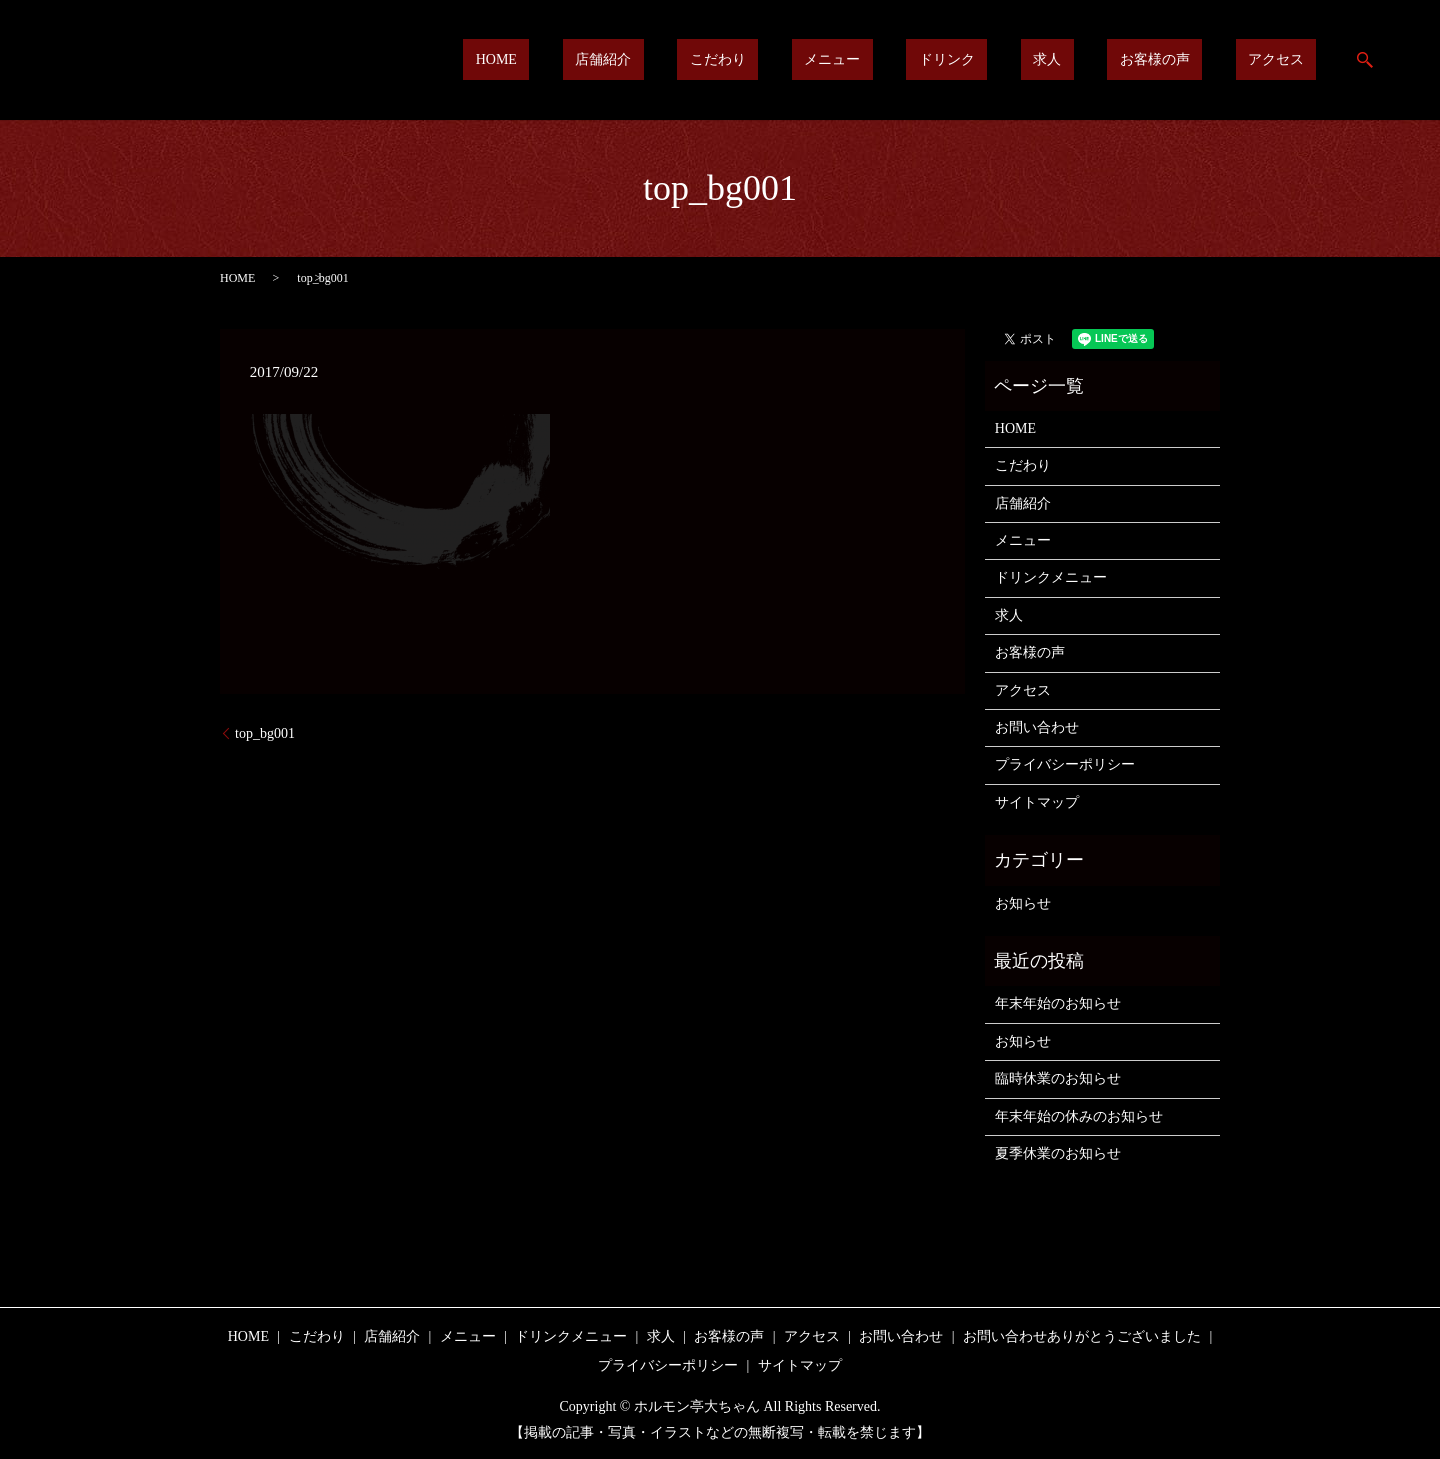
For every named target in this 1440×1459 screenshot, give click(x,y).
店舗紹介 (765, 60)
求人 (1109, 60)
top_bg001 (265, 733)
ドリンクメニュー (1051, 577)
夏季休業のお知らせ (1058, 1153)
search (1365, 60)
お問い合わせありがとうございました (1082, 1336)
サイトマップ (1037, 802)
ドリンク (1034, 60)
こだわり (854, 60)
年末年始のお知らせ (1058, 1003)
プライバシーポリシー (1065, 764)
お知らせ (1023, 903)
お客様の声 (1192, 60)
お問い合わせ (1037, 727)
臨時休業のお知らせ (1058, 1078)
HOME (682, 60)
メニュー (944, 60)
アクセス (1288, 60)
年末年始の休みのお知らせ (1079, 1116)
